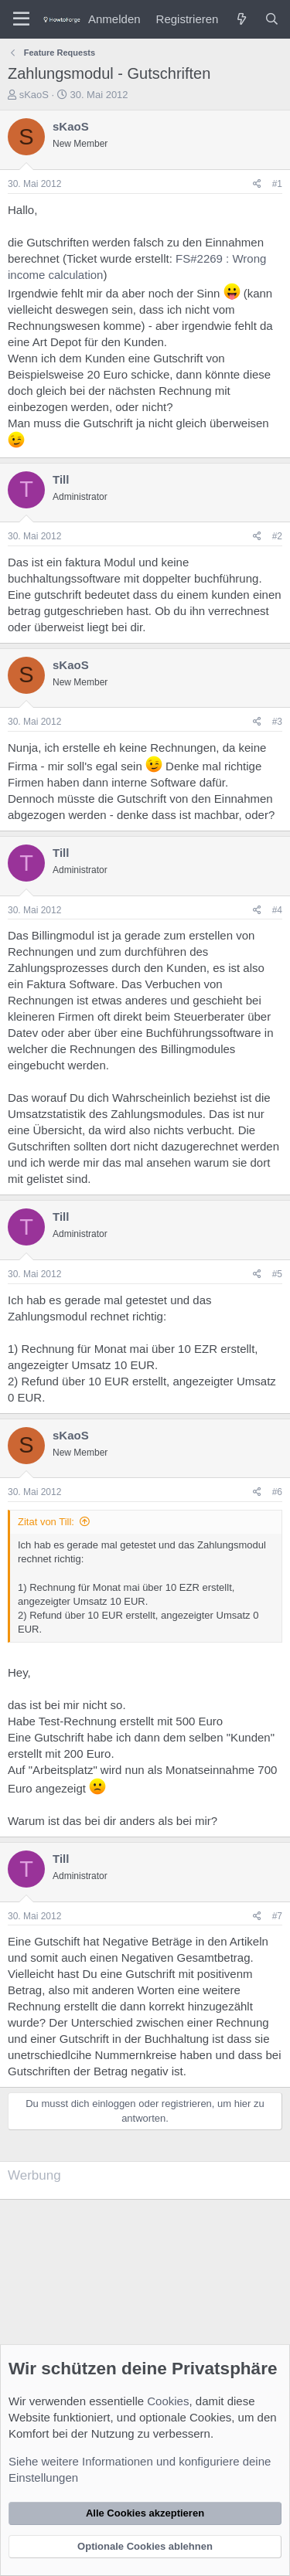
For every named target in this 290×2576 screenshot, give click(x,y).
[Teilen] (257, 184)
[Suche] (272, 19)
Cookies (168, 2401)
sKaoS (34, 94)
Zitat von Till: (46, 1522)
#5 (277, 1274)
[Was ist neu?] (241, 19)
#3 (277, 721)
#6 (277, 1492)
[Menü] (21, 19)
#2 (277, 536)
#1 (277, 183)
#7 (277, 1916)
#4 (277, 910)
